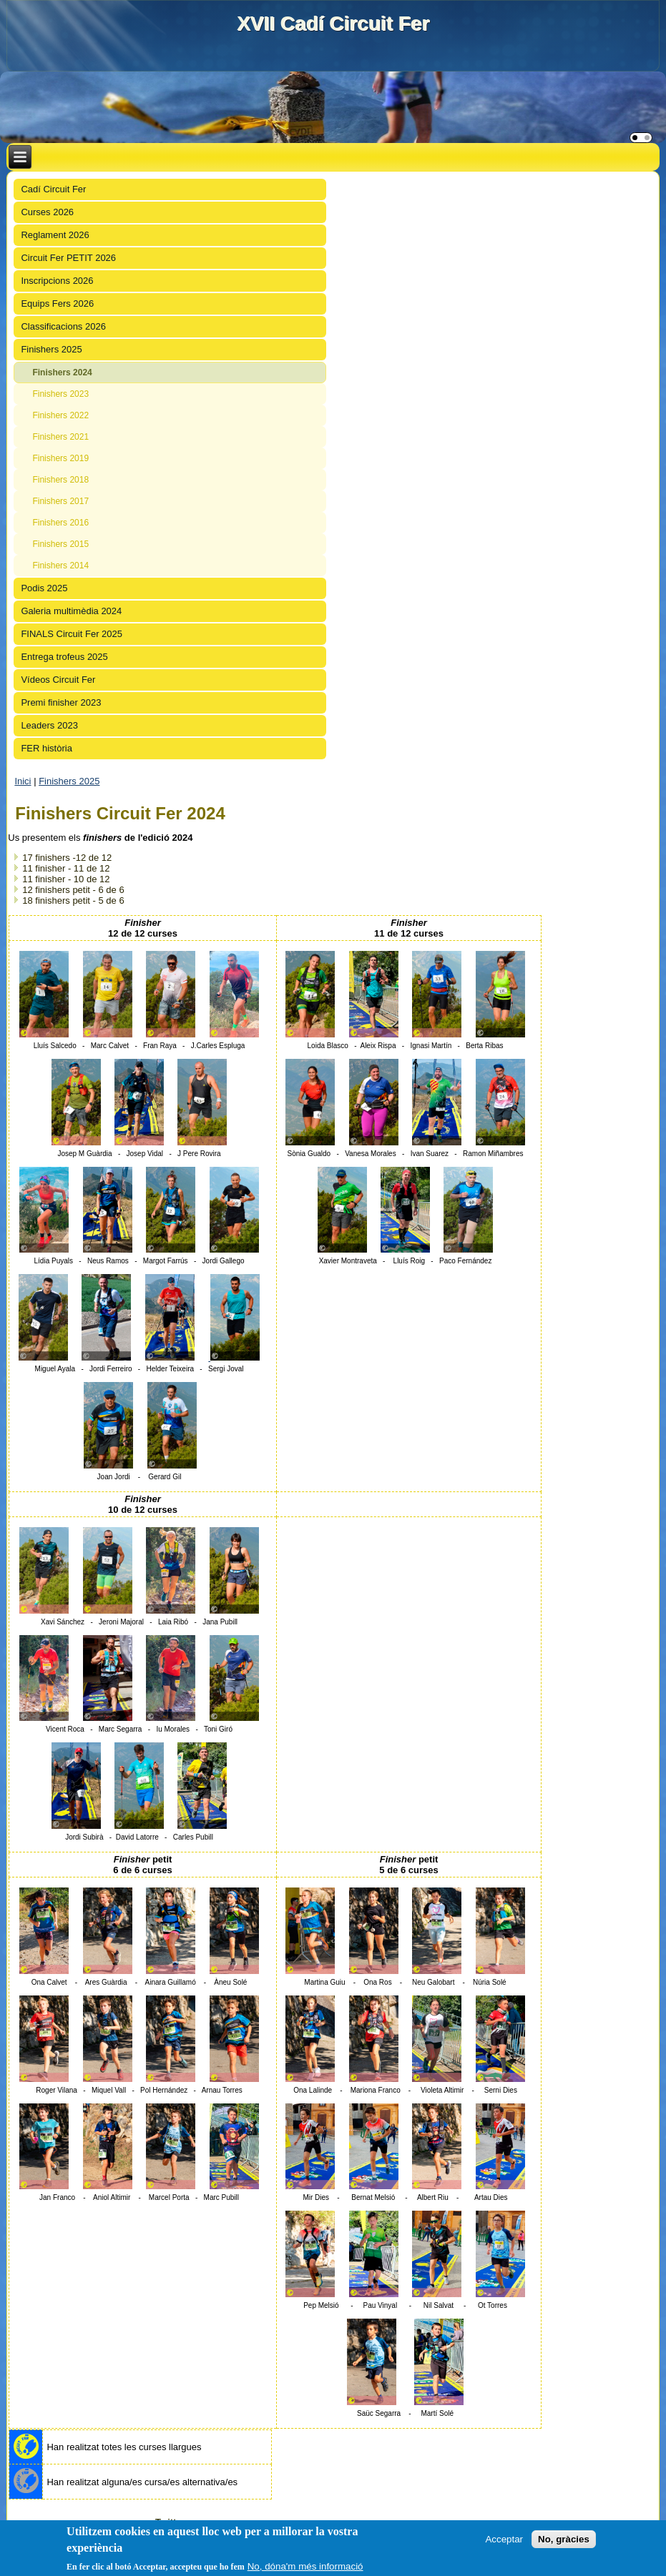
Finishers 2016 (60, 523)
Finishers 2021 (60, 437)
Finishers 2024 (62, 372)
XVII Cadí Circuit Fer (333, 23)
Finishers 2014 (60, 566)
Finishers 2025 (51, 349)
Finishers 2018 (60, 480)
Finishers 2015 (60, 544)
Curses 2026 (47, 212)
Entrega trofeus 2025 (64, 656)
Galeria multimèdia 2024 (71, 611)
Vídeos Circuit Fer (58, 679)
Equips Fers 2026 (57, 303)
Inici (22, 781)
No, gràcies (563, 2539)
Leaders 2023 (49, 725)
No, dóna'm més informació (305, 2566)
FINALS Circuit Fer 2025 (71, 633)
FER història (46, 748)
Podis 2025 (44, 588)
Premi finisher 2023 (61, 702)
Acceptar (504, 2539)
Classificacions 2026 (63, 326)
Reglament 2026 (55, 235)
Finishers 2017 (60, 501)
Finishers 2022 (60, 415)
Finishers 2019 (60, 458)
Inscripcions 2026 (57, 280)
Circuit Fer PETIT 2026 (68, 257)
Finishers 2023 (60, 394)
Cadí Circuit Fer (53, 189)
